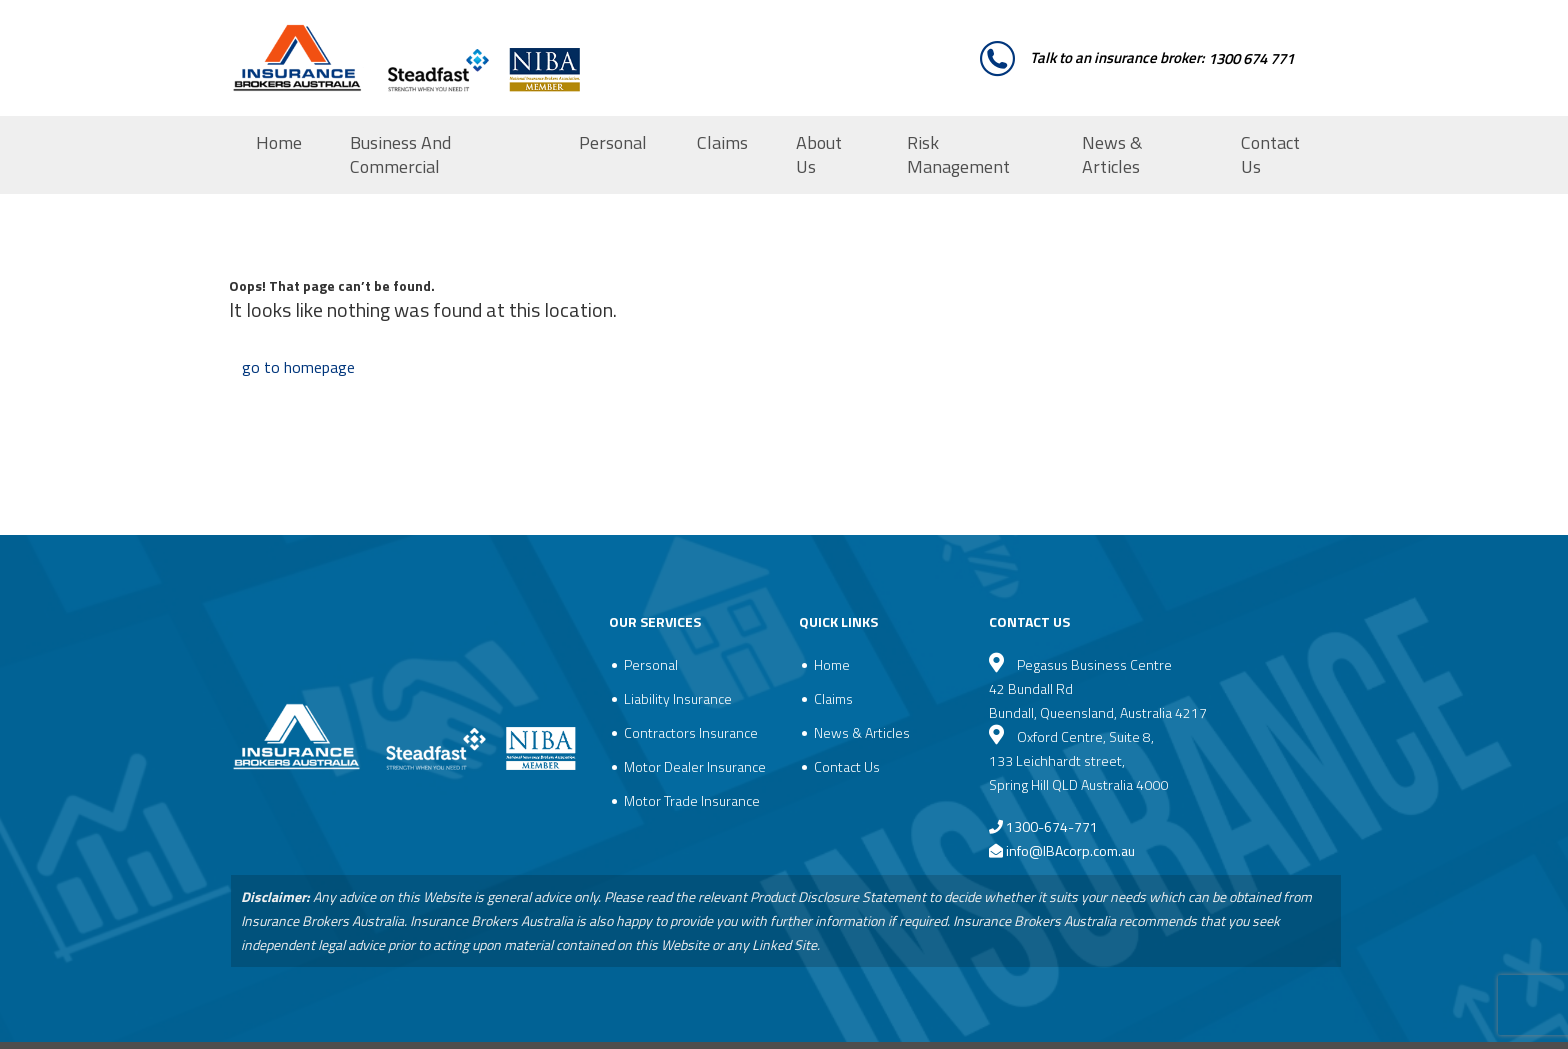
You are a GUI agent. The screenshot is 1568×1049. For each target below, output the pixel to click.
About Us (819, 154)
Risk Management (958, 154)
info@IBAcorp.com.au (1070, 850)
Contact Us (1270, 154)
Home (279, 142)
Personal (613, 142)
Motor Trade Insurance (692, 800)
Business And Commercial (400, 154)
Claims (722, 142)
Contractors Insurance (691, 732)
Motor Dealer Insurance (695, 766)
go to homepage (298, 367)
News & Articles (1112, 154)
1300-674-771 (1043, 826)
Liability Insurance (678, 698)
